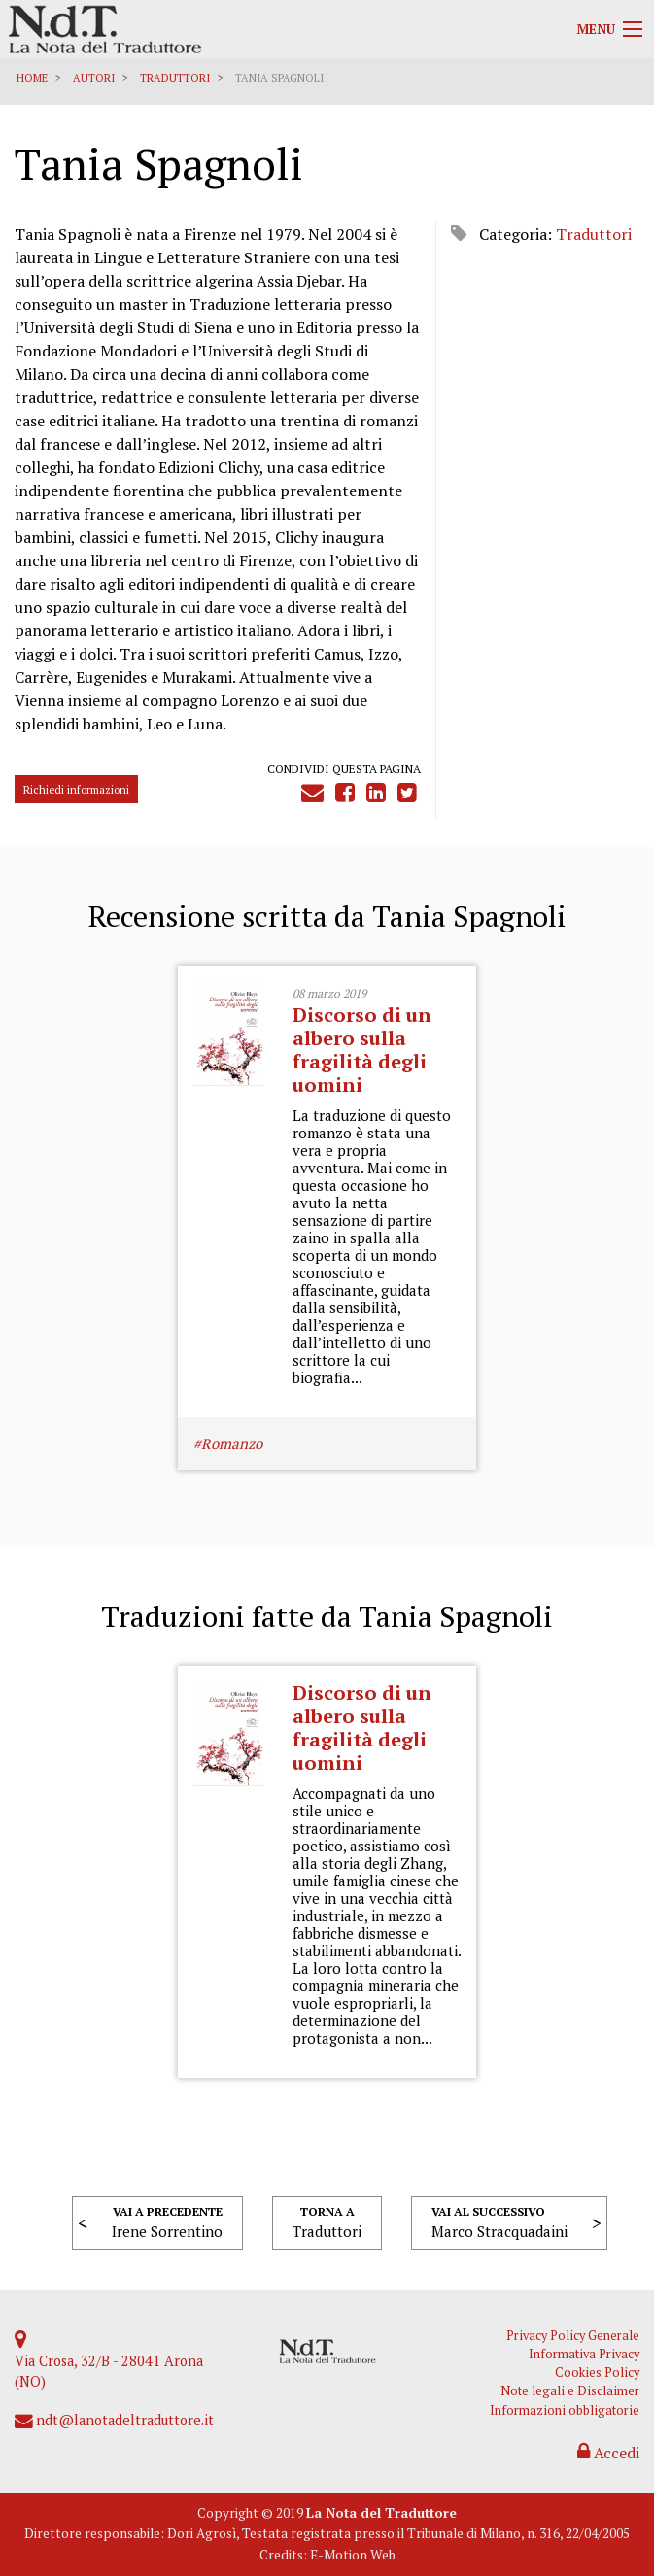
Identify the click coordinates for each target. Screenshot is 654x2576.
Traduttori (175, 78)
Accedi (608, 2452)
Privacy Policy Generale (572, 2335)
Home (32, 78)
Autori (94, 78)
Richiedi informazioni (76, 789)
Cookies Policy (597, 2372)
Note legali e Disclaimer (569, 2391)
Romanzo (231, 1443)
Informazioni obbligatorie (564, 2410)
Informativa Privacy (584, 2354)
